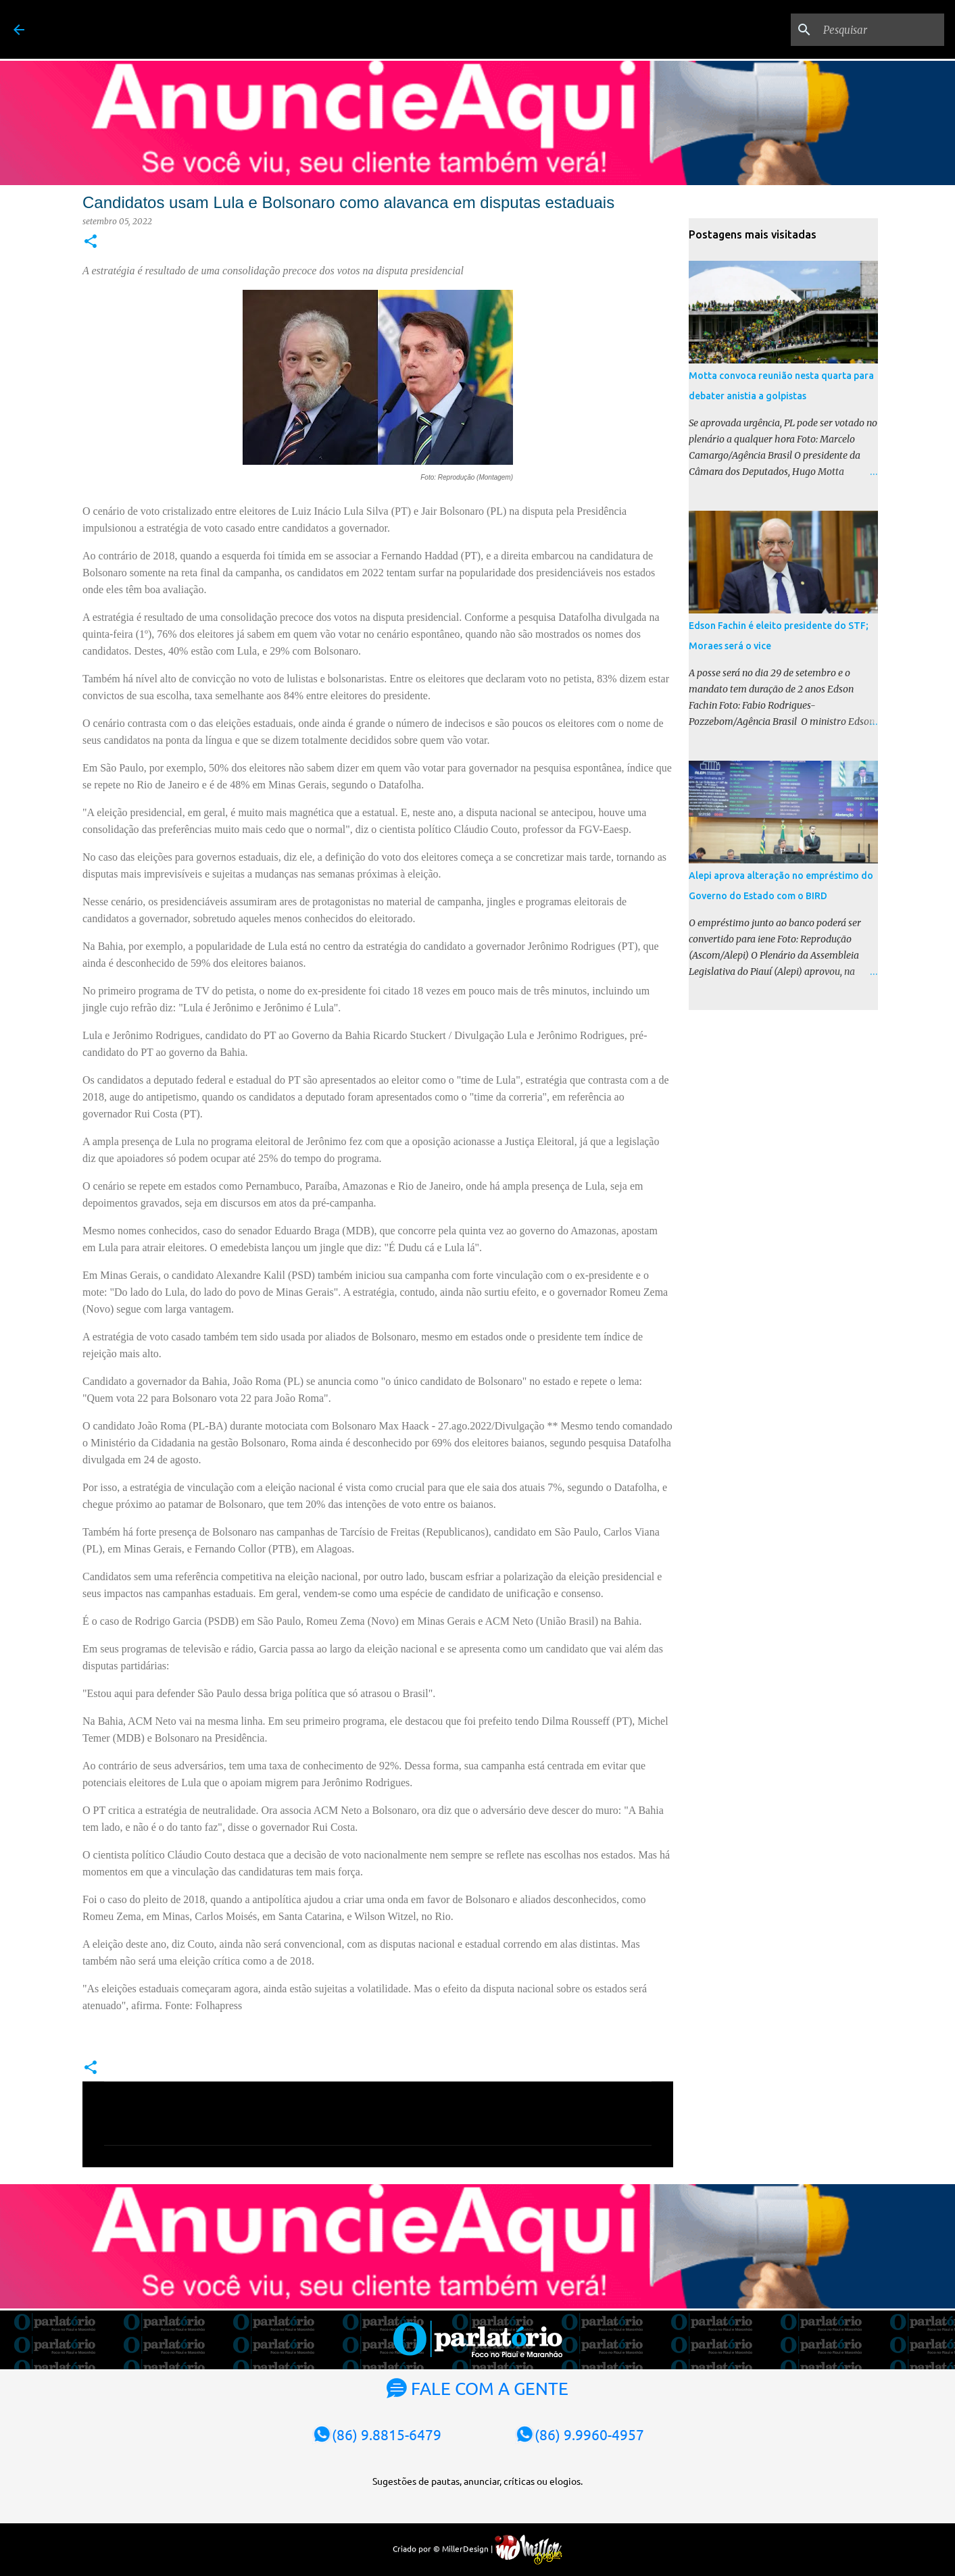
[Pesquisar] (873, 30)
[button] (90, 242)
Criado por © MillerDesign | (477, 2548)
